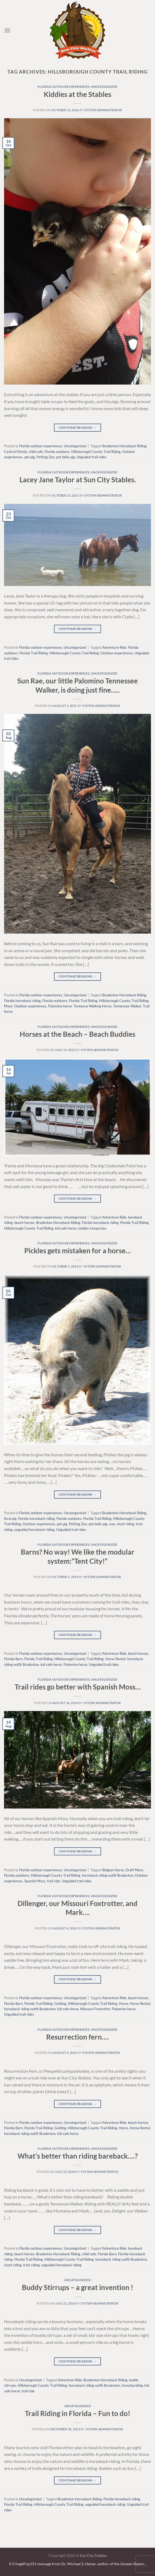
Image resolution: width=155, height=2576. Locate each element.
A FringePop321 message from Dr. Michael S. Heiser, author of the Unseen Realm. (77, 2563)
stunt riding (125, 1524)
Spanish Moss (34, 1881)
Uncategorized (104, 86)
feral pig (10, 1518)
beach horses (24, 1222)
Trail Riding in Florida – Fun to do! (77, 2413)
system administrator (103, 110)
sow (112, 1524)
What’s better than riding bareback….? (78, 2156)
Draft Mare (134, 1870)
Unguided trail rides (91, 457)
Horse (123, 2003)
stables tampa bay (92, 1228)
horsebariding (132, 2385)
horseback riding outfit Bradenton (107, 1875)
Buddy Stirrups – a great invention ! (77, 2287)
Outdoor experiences (116, 653)
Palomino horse (60, 1006)
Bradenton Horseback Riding (124, 446)
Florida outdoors (57, 451)
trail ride (53, 1881)
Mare (8, 1006)
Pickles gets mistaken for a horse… (77, 1251)
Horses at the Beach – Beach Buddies (77, 1034)
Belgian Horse (113, 1870)
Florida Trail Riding (33, 653)
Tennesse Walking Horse (92, 1006)
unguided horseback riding (34, 1529)
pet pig (29, 457)
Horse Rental (115, 1659)
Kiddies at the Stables (77, 94)
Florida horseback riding (22, 1001)
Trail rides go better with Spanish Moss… (78, 1687)
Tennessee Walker (127, 1006)
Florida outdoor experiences (63, 86)
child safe (36, 451)
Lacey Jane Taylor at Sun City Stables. (77, 480)
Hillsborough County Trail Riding (96, 451)
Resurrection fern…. (77, 2037)
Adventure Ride (114, 647)
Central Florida (15, 451)
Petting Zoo (45, 457)
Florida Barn (13, 1659)
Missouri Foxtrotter (95, 2009)
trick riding (31, 2265)
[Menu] (7, 30)
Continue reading (78, 427)
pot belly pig (65, 457)
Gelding (60, 2003)
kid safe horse (65, 1228)
